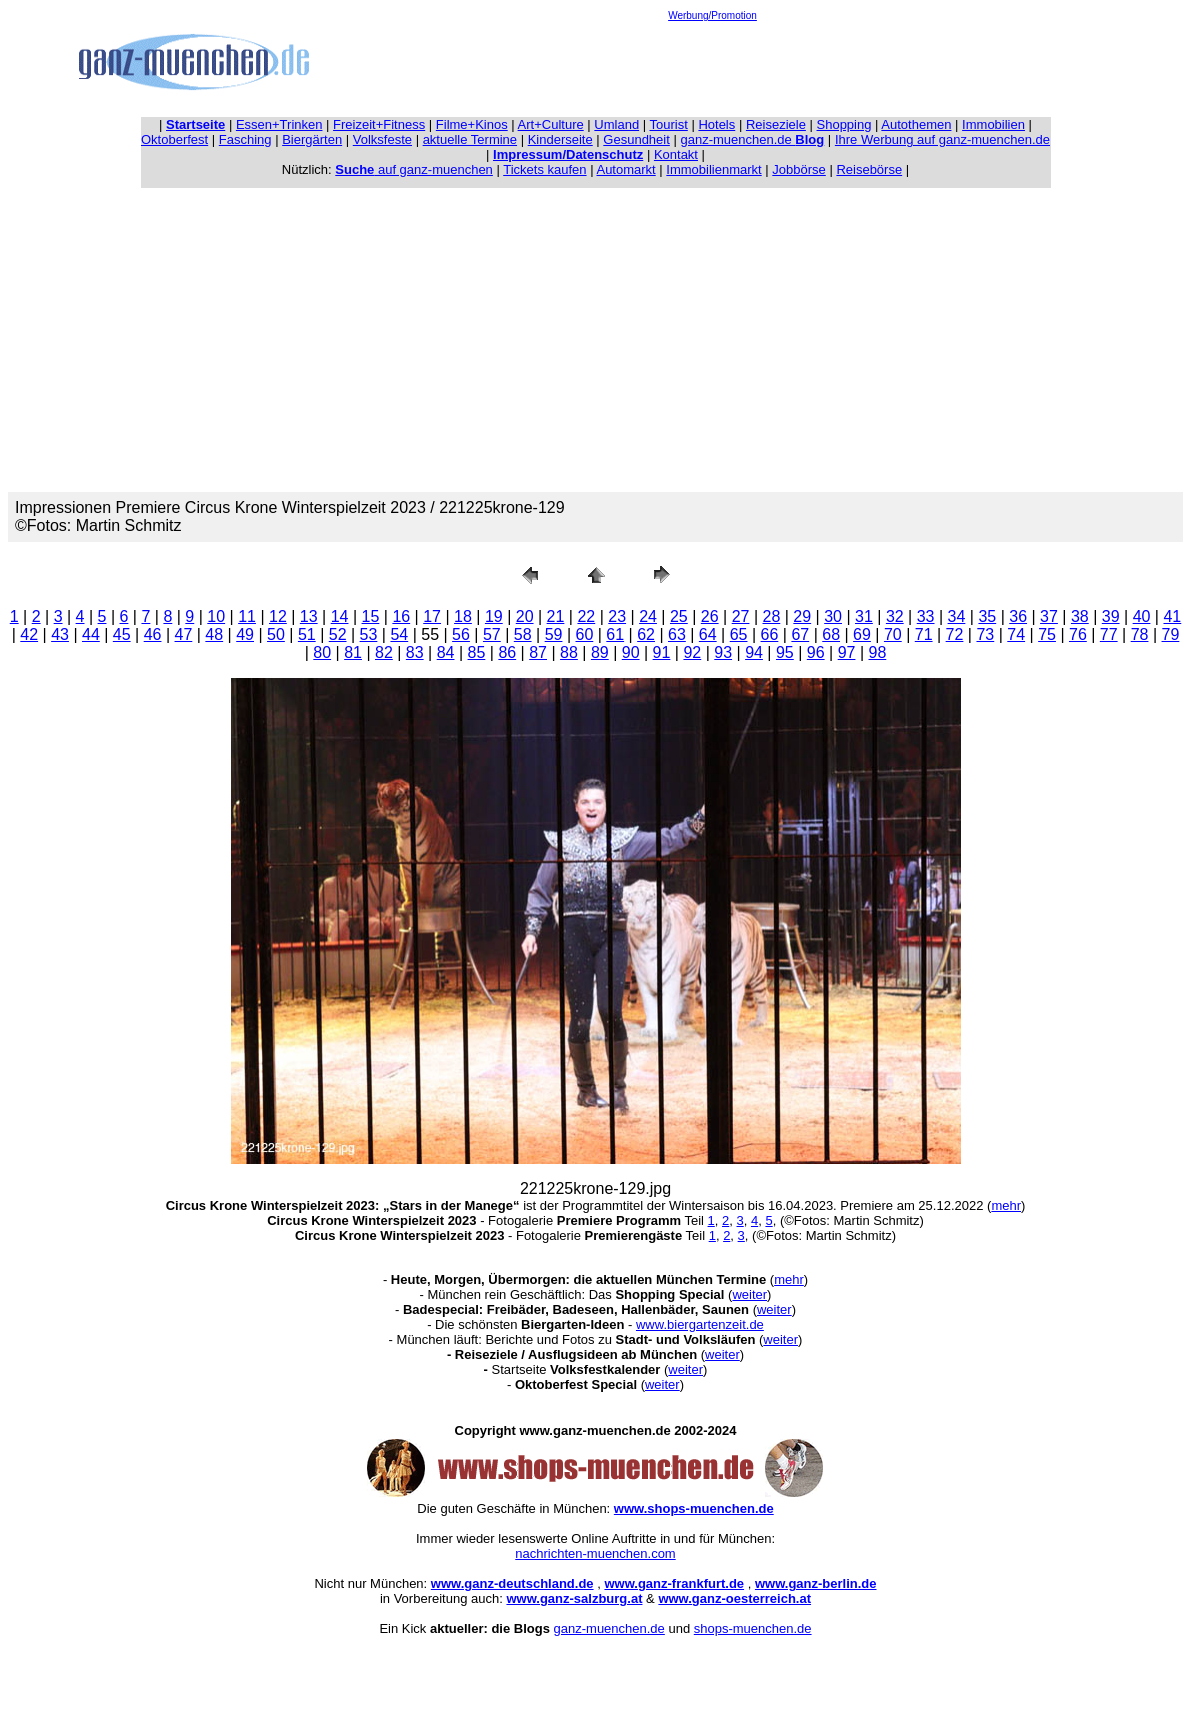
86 (507, 652)
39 (1111, 616)
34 (957, 616)
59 (554, 634)
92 (692, 652)
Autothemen (916, 124)
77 (1109, 634)
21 (556, 616)
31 (864, 616)
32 (895, 616)
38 (1080, 616)
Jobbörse (798, 169)
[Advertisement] (713, 66)
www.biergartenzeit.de (700, 1324)
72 (955, 634)
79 (1171, 634)
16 (401, 616)
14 (340, 616)
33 (926, 616)
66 (770, 634)
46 (153, 634)
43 (60, 634)
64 (708, 634)
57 (492, 634)
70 (893, 634)
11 (247, 616)
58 (523, 634)
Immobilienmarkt (713, 169)
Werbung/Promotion (712, 15)
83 (415, 652)
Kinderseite (560, 139)
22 (586, 616)
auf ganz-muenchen (414, 169)
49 (245, 634)
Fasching (245, 139)
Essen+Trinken (279, 124)
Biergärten (312, 139)
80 (322, 652)
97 (847, 652)
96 (816, 652)
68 (831, 634)
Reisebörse (869, 169)
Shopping (844, 124)
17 (432, 616)
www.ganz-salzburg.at (574, 1598)
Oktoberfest (174, 139)
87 (538, 652)
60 (584, 634)
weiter (749, 1294)
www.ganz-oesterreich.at (734, 1598)
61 (615, 634)
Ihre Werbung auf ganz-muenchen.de (942, 139)
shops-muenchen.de (753, 1628)
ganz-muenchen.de (752, 139)
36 (1018, 616)
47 (184, 634)
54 (399, 634)
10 (216, 616)
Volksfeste (382, 139)
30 (833, 616)
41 (1172, 616)
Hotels (716, 124)
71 (924, 634)
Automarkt (625, 169)
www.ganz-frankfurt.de (674, 1583)
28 (772, 616)
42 (29, 634)
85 (477, 652)
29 (802, 616)
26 (710, 616)
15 (371, 616)
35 (987, 616)
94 (754, 652)
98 (878, 652)
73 (985, 634)
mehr (1006, 1205)
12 (278, 616)
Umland (616, 124)
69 (862, 634)
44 (91, 634)
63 (677, 634)
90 (631, 652)
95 (785, 652)
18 (463, 616)
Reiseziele (776, 124)
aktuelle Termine (470, 139)
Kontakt (676, 154)
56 (461, 634)
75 (1047, 634)
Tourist (669, 124)
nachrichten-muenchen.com (595, 1553)
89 (600, 652)
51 (307, 634)
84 (446, 652)
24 (648, 616)
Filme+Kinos (472, 124)
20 (525, 616)
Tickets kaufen (544, 169)
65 (739, 634)
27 (741, 616)
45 (122, 634)
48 (214, 634)
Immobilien (993, 124)
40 (1142, 616)
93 (723, 652)
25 (679, 616)
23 (617, 616)
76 (1078, 634)
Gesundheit (636, 139)
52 (338, 634)
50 (276, 634)
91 (662, 652)
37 (1049, 616)
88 (569, 652)
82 (384, 652)
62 (646, 634)
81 (353, 652)
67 (800, 634)
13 (309, 616)
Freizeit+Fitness (379, 124)
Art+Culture (551, 124)
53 (369, 634)
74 (1016, 634)
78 (1140, 634)
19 (494, 616)
